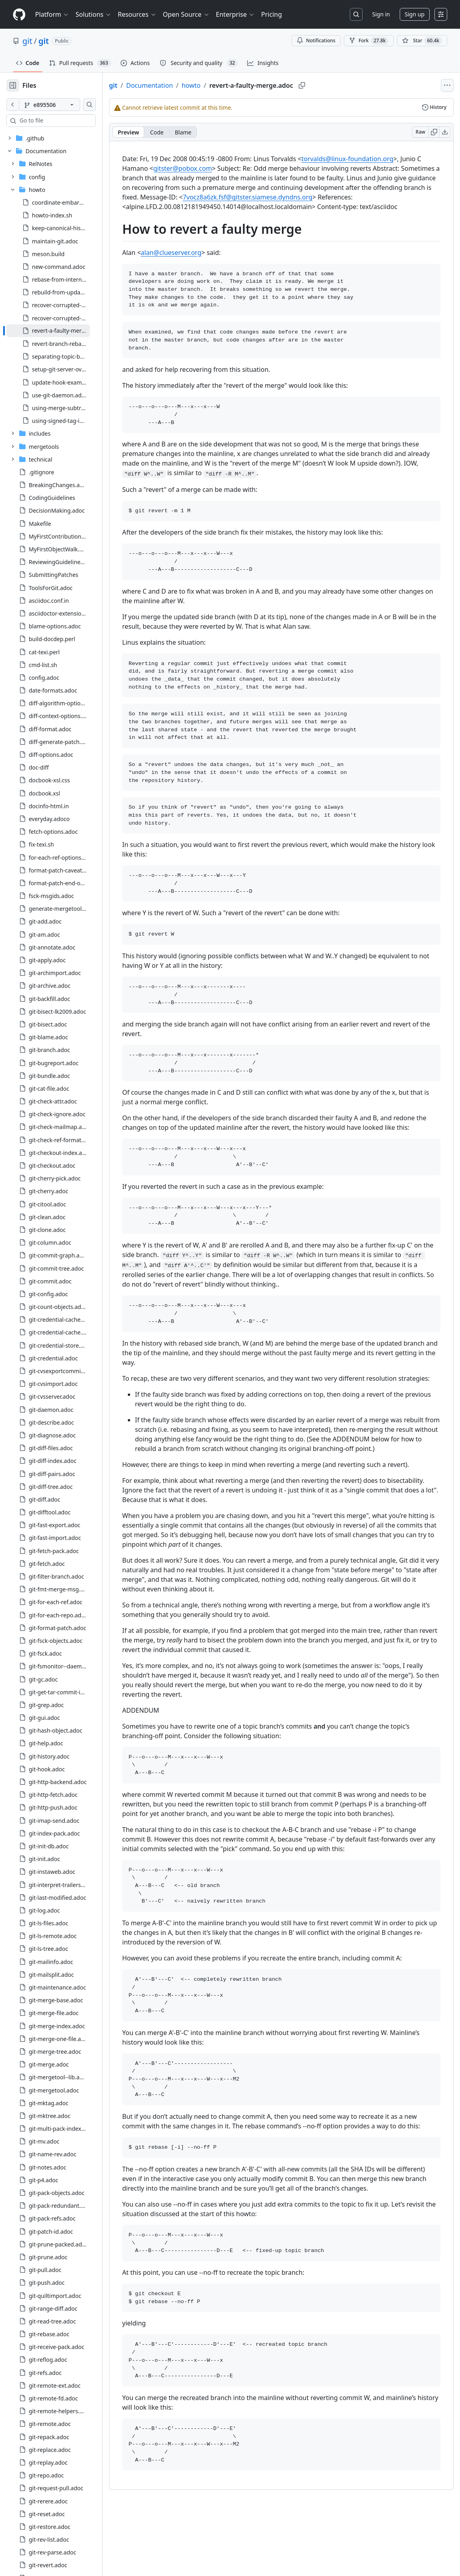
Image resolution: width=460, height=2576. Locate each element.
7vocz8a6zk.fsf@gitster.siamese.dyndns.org (216, 206)
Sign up (414, 14)
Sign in (381, 14)
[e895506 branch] (62, 104)
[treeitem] (60, 330)
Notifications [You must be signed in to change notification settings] (316, 40)
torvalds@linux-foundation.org (373, 158)
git (27, 41)
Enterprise (235, 14)
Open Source (186, 14)
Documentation (175, 85)
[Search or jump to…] (356, 14)
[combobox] (67, 120)
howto (216, 85)
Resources (137, 14)
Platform (52, 14)
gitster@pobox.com (230, 168)
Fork (369, 41)
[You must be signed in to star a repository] (422, 40)
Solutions (93, 14)
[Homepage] (19, 14)
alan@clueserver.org (197, 262)
